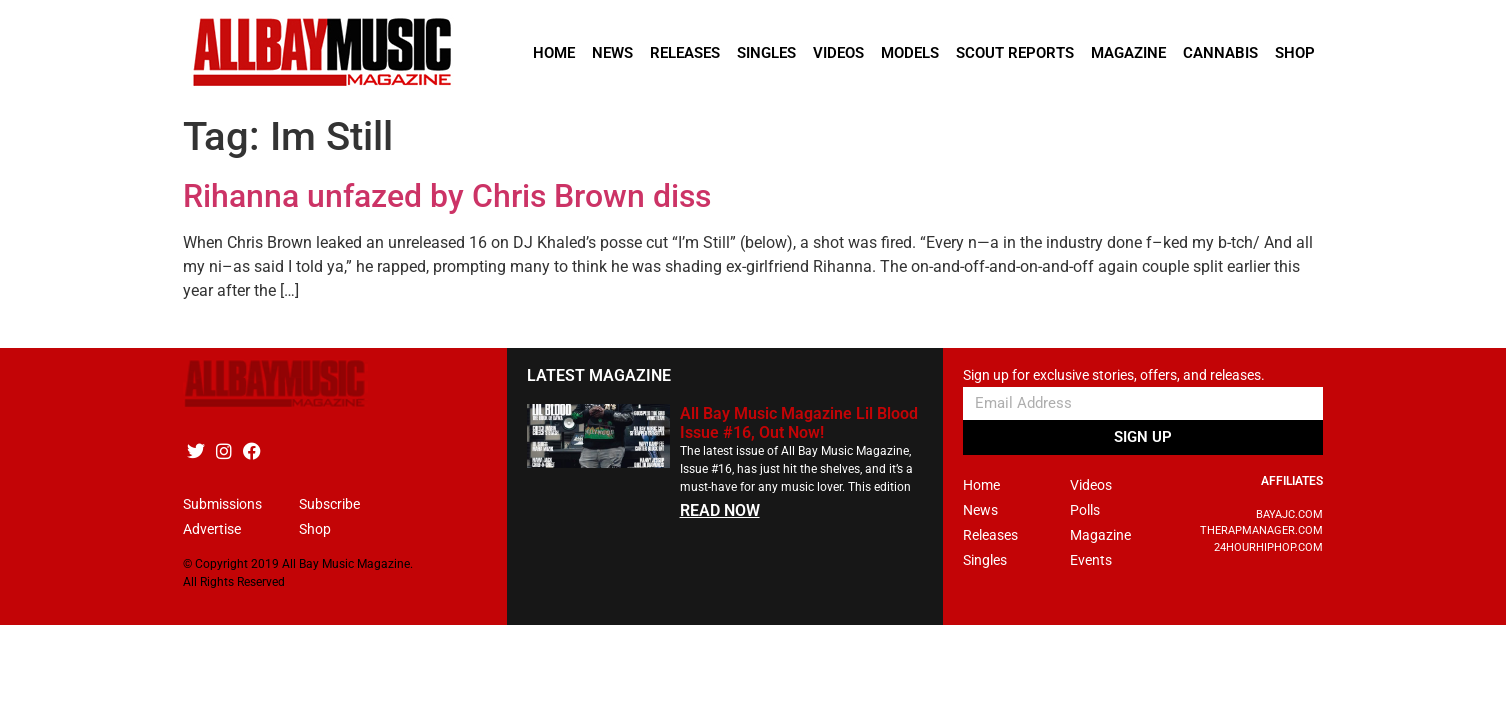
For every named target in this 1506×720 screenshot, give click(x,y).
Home (554, 53)
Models (910, 53)
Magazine (1128, 53)
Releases (685, 53)
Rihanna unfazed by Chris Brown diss (447, 196)
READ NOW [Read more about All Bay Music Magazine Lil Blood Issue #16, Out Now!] (720, 510)
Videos (838, 53)
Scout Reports (1015, 53)
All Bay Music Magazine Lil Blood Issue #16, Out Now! (799, 423)
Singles (766, 53)
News (612, 53)
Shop (1295, 53)
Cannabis (1220, 53)
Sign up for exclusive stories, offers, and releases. (1114, 375)
